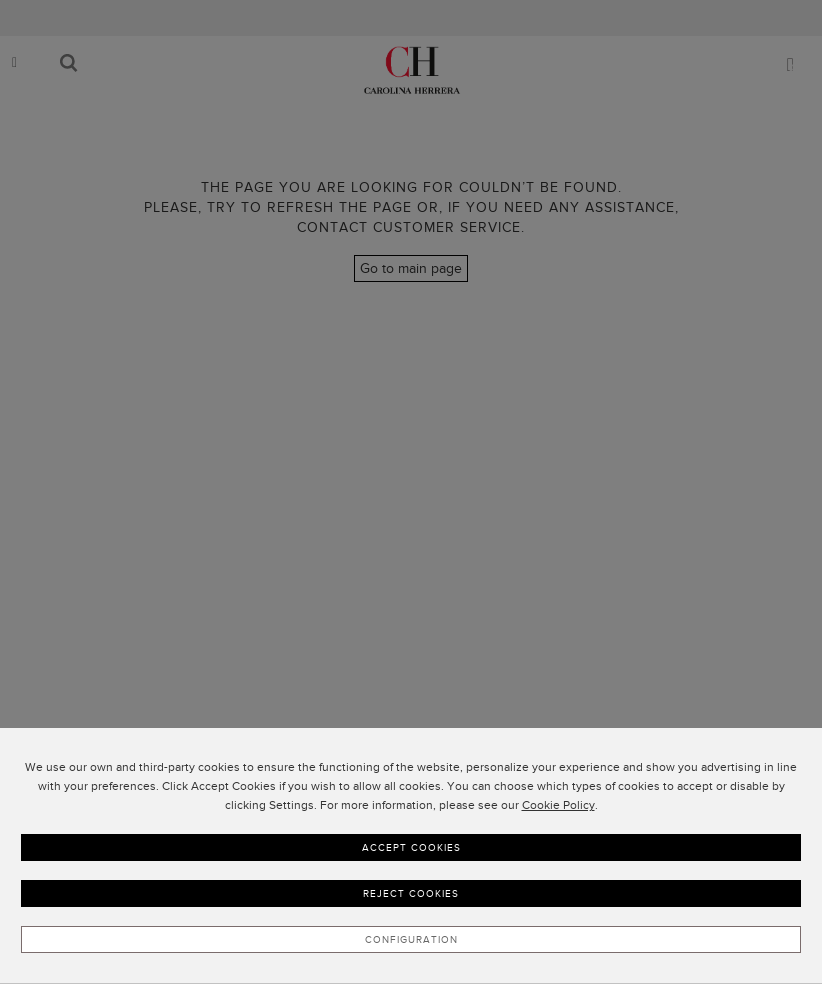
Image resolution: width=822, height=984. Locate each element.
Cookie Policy (558, 805)
